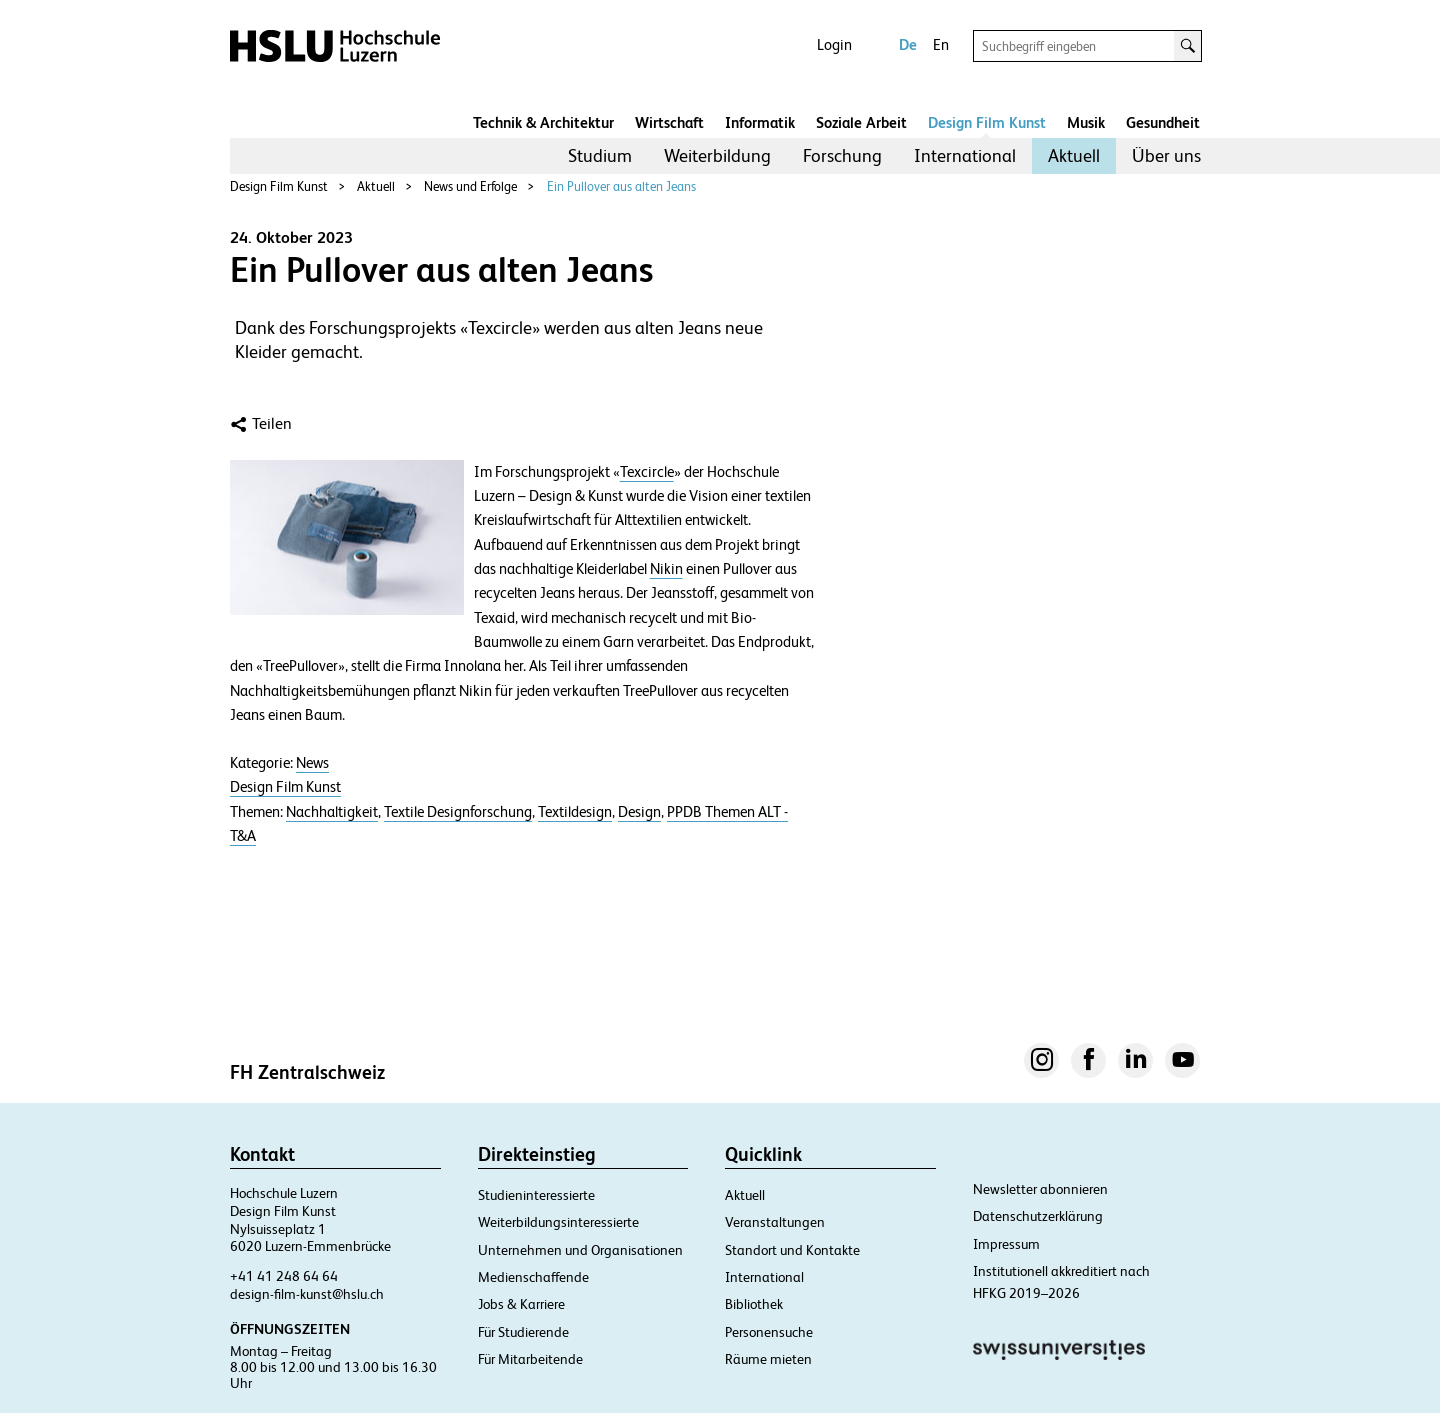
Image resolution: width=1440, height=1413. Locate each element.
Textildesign (575, 812)
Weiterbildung (717, 155)
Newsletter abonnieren (1040, 1189)
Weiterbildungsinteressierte (558, 1222)
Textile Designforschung (458, 812)
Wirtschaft (669, 122)
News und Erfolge (470, 186)
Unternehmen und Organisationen (580, 1250)
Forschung (842, 155)
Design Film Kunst (987, 122)
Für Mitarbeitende (530, 1359)
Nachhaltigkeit (332, 812)
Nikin (666, 569)
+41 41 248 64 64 (284, 1276)
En (941, 44)
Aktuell (1074, 155)
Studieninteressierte (536, 1195)
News (312, 763)
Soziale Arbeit (861, 122)
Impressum (1006, 1244)
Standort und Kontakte (792, 1250)
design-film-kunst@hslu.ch (307, 1294)
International (965, 155)
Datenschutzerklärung (1038, 1216)
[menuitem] (600, 156)
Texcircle (647, 472)
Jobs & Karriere (521, 1304)
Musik (1086, 122)
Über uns (1166, 155)
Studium (600, 155)
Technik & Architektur (543, 122)
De (908, 44)
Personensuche (769, 1332)
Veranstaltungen (775, 1222)
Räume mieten (768, 1359)
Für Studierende (523, 1332)
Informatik (760, 122)
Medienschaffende (533, 1277)
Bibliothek (754, 1304)
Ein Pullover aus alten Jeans (621, 186)
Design (639, 812)
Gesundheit (1163, 122)
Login (834, 44)
